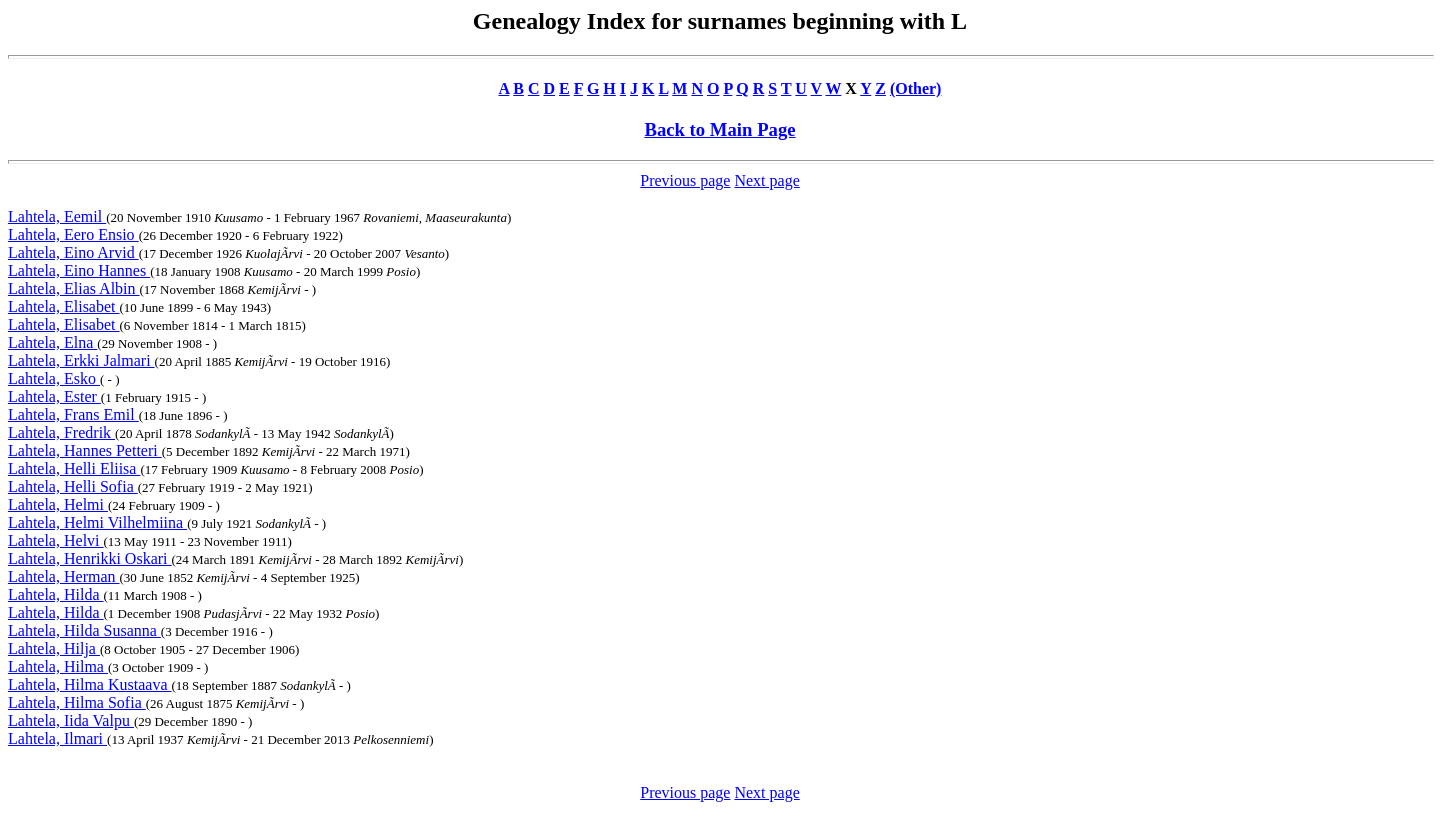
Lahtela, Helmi (58, 504)
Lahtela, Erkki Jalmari (81, 360)
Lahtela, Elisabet (64, 306)
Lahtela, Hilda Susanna (84, 630)
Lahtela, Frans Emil (73, 414)
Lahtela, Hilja (54, 648)
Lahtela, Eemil (57, 216)
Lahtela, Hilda (56, 594)
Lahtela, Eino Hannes (79, 270)
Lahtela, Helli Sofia (73, 486)
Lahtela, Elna (52, 342)
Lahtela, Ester (54, 396)
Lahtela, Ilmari (57, 738)
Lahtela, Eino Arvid (73, 252)
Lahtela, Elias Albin (74, 288)
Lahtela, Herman (64, 576)
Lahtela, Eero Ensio (73, 234)
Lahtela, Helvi (56, 540)
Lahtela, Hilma (58, 666)
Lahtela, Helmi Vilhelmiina (97, 522)
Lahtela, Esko (54, 378)
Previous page (685, 180)
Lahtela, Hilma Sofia (77, 702)
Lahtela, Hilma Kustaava (90, 684)
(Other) (916, 88)
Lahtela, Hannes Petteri (85, 450)
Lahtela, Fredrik (61, 432)
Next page (766, 180)
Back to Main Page (719, 129)
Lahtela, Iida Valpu (71, 720)
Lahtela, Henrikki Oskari (90, 558)
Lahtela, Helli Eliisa (74, 468)
